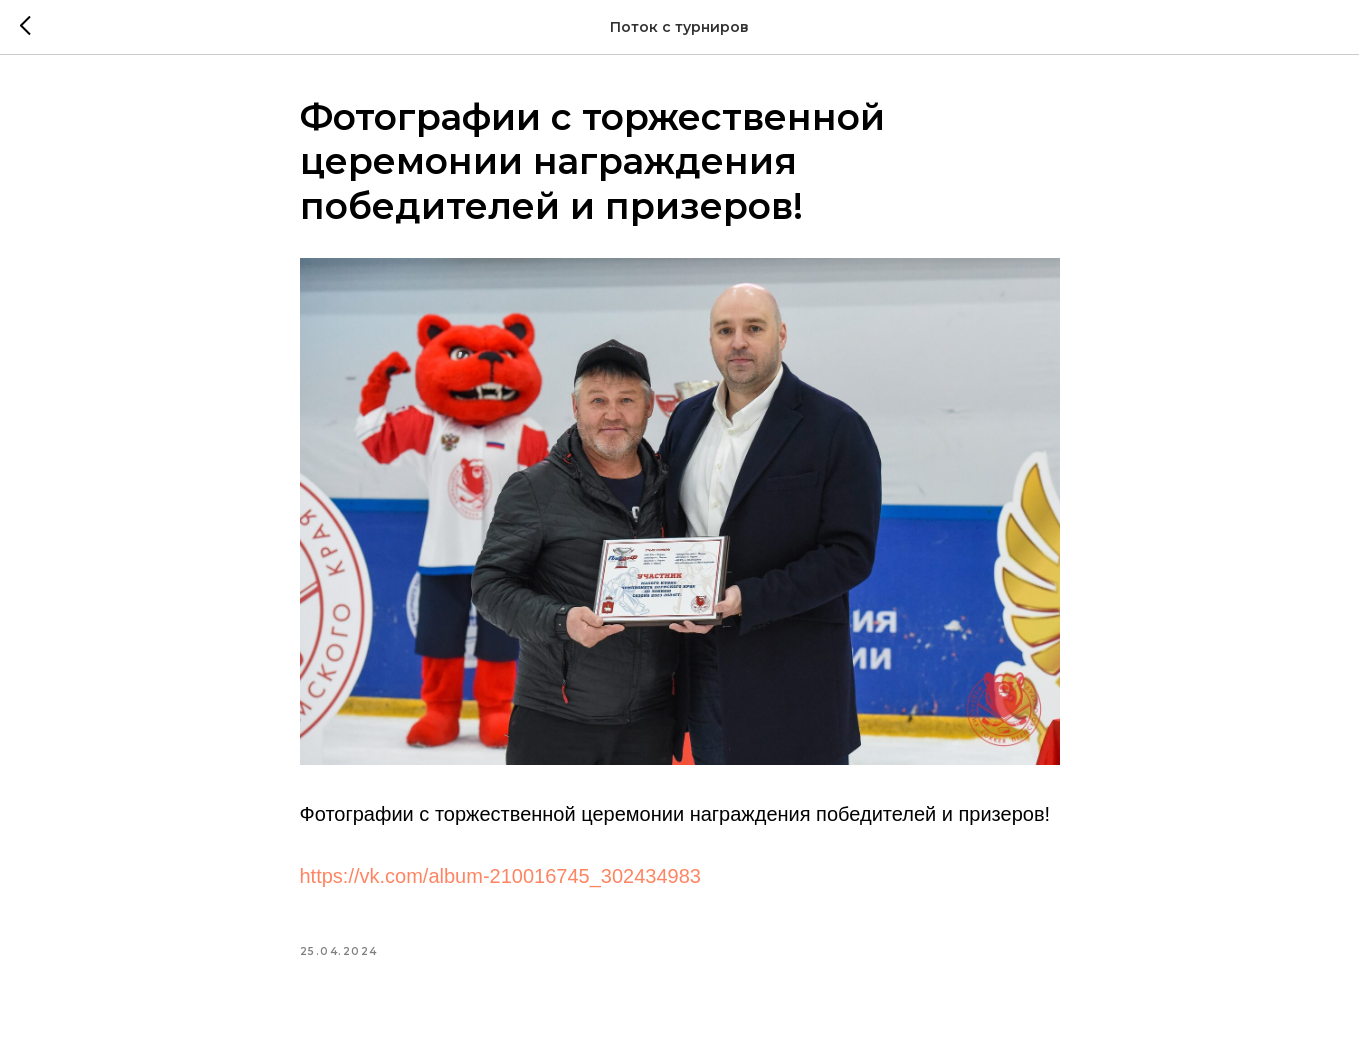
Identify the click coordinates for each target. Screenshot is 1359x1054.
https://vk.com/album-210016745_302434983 (500, 876)
